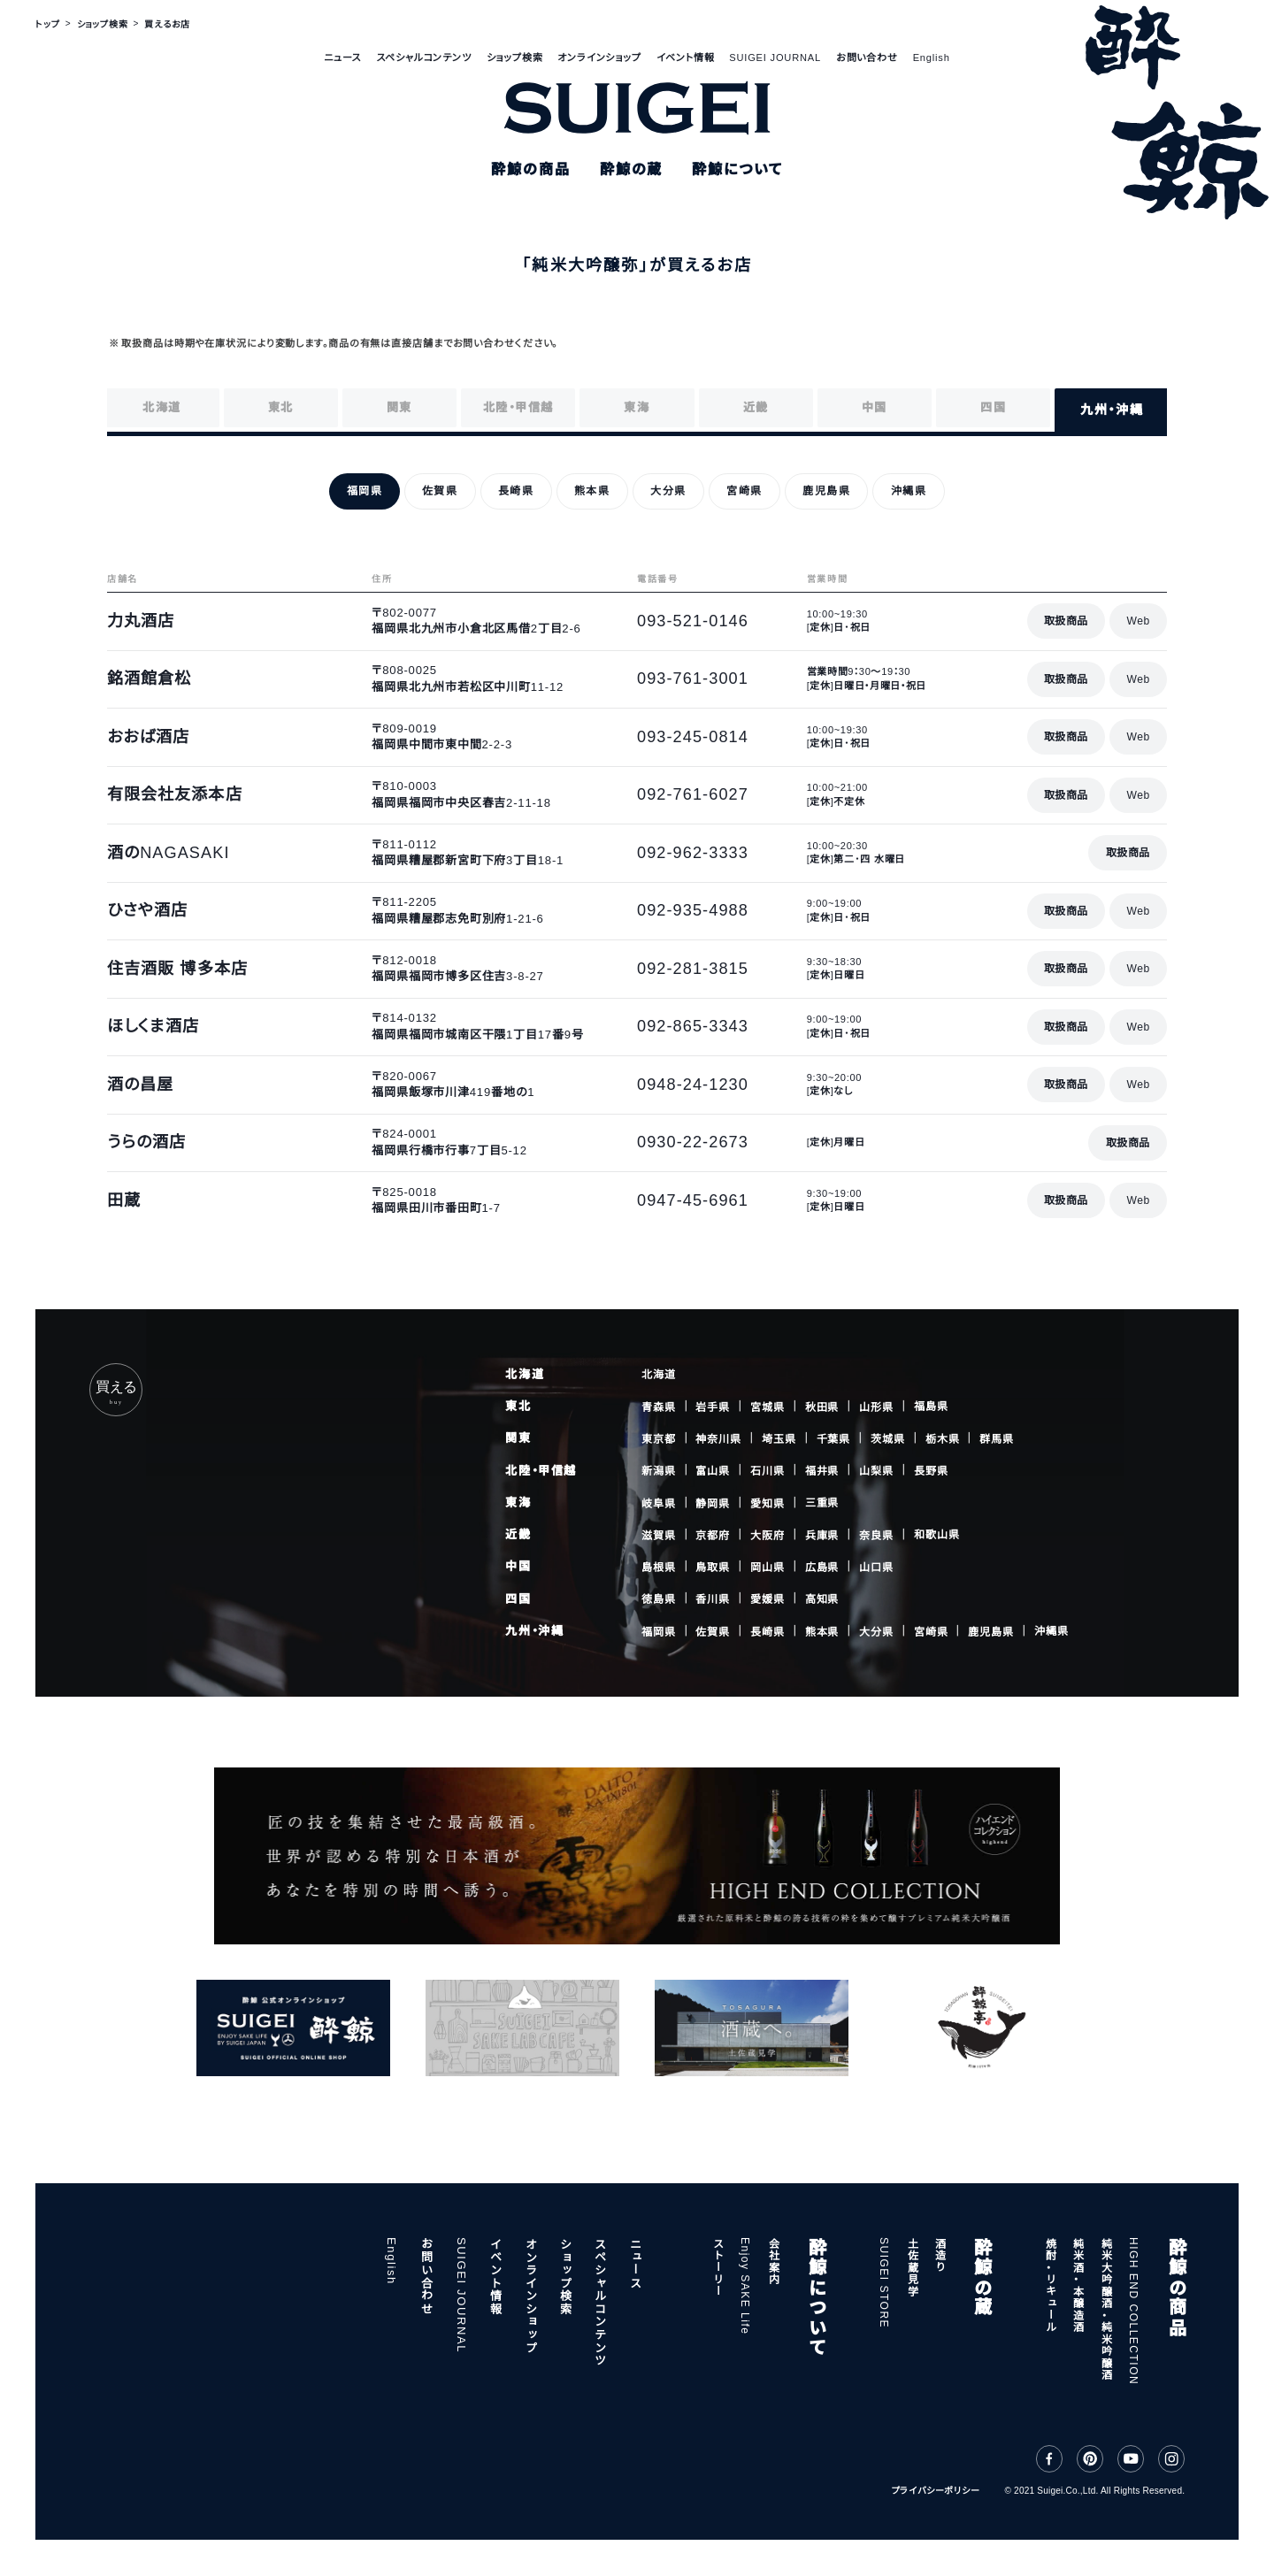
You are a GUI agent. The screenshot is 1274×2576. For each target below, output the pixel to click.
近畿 (518, 1534)
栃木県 (942, 1439)
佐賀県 (712, 1631)
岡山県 (767, 1567)
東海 (518, 1502)
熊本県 (822, 1631)
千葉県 (834, 1439)
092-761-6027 (692, 794)
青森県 (658, 1406)
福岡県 (658, 1631)
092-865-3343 (692, 1026)
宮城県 (767, 1406)
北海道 (524, 1374)
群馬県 (996, 1438)
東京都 (658, 1439)
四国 (518, 1599)
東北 (518, 1406)
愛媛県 (767, 1599)
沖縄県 (1051, 1631)
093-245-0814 (692, 737)
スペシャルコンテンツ (424, 57)
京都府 (712, 1536)
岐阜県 (658, 1503)
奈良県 (876, 1536)
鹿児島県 (991, 1631)
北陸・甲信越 (540, 1470)
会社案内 (773, 2261)
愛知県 (767, 1503)
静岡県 (712, 1503)
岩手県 (712, 1406)
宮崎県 (931, 1631)
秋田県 (822, 1406)
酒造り (939, 2255)
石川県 (767, 1471)
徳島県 (658, 1599)
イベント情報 (685, 57)
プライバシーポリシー (936, 2491)
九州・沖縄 (534, 1630)
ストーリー (717, 2266)
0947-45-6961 (692, 1200)
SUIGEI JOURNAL (775, 57)
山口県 (876, 1566)
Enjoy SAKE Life (745, 2285)
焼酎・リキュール (1050, 2285)
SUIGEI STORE (884, 2282)
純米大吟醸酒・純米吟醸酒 (1105, 2308)
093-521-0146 (692, 621)
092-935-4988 (692, 910)
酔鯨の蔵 (982, 2277)
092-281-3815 (692, 969)
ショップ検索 (515, 57)
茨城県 (888, 1439)
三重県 (822, 1503)
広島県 (822, 1567)
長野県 (931, 1471)
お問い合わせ (867, 57)
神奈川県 (718, 1439)
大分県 (876, 1631)
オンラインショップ (599, 57)
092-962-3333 (692, 853)
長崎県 (767, 1631)
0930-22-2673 (692, 1142)
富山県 (712, 1471)
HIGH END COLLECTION (1133, 2311)
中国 (518, 1566)
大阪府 (767, 1536)
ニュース (342, 57)
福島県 (931, 1406)
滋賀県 (658, 1536)
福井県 (822, 1471)
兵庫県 (822, 1536)
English (931, 57)
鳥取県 (712, 1567)
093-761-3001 (692, 678)
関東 (518, 1438)
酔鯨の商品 (1176, 2286)
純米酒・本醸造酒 (1077, 2285)
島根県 (658, 1567)
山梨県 (876, 1471)
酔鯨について (815, 2297)
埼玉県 (779, 1439)
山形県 (876, 1406)
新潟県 (658, 1471)
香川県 (712, 1599)
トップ (47, 24)
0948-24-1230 (692, 1084)
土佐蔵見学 (911, 2266)
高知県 (822, 1599)
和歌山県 (937, 1535)
